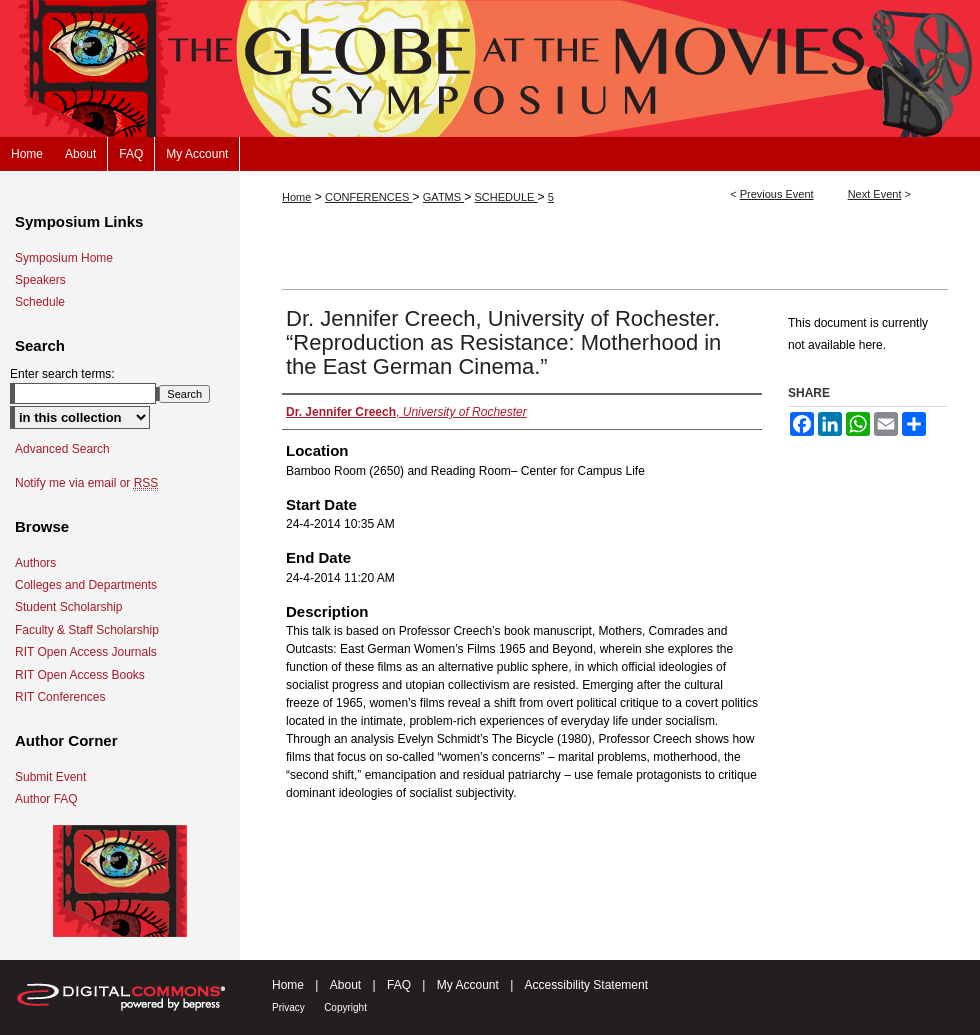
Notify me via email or (86, 483)
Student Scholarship (68, 607)
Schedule (40, 302)
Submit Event (50, 777)
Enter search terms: (62, 374)
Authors (35, 563)
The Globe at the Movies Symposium (490, 68)
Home (296, 197)
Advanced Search (62, 449)
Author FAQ (46, 799)
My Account (468, 985)
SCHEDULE (506, 197)
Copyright (345, 1007)
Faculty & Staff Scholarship (87, 630)
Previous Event (777, 194)
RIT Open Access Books (80, 675)
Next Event (875, 194)
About (345, 985)
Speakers (40, 280)
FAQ (399, 985)
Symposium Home (64, 258)
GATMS (443, 197)
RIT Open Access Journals (86, 652)
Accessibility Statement (586, 985)
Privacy (288, 1007)
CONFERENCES (368, 197)
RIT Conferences (60, 697)
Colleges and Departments (86, 585)
